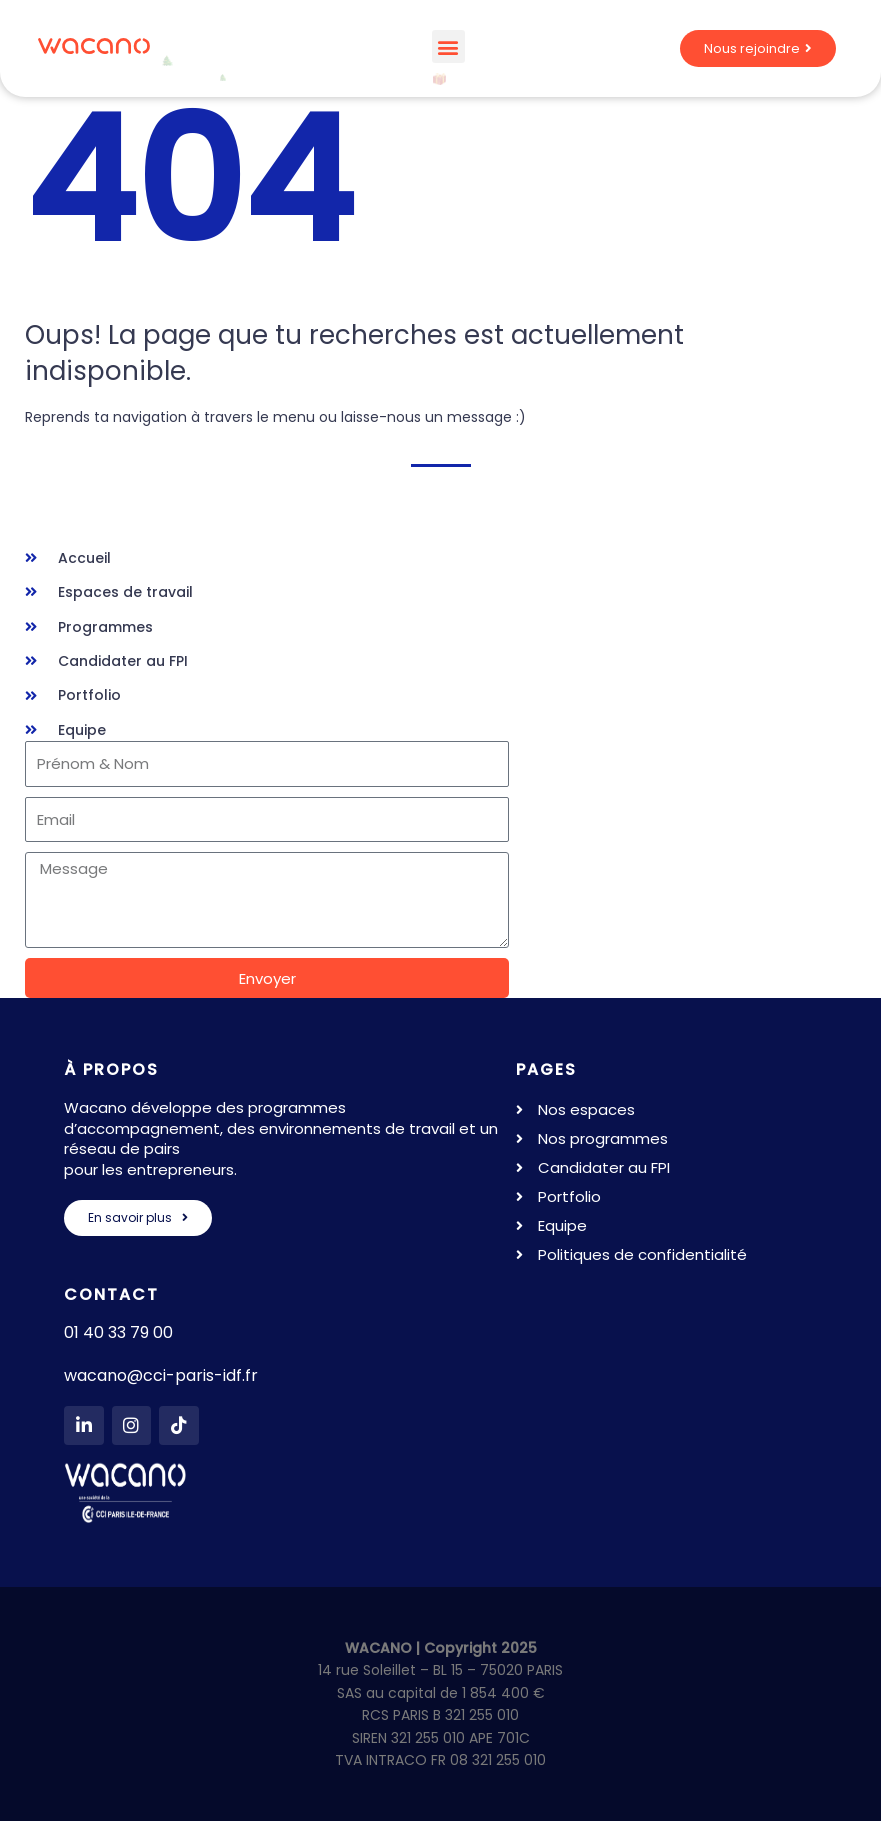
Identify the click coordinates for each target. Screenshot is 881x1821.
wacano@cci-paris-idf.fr (161, 1375)
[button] (448, 46)
